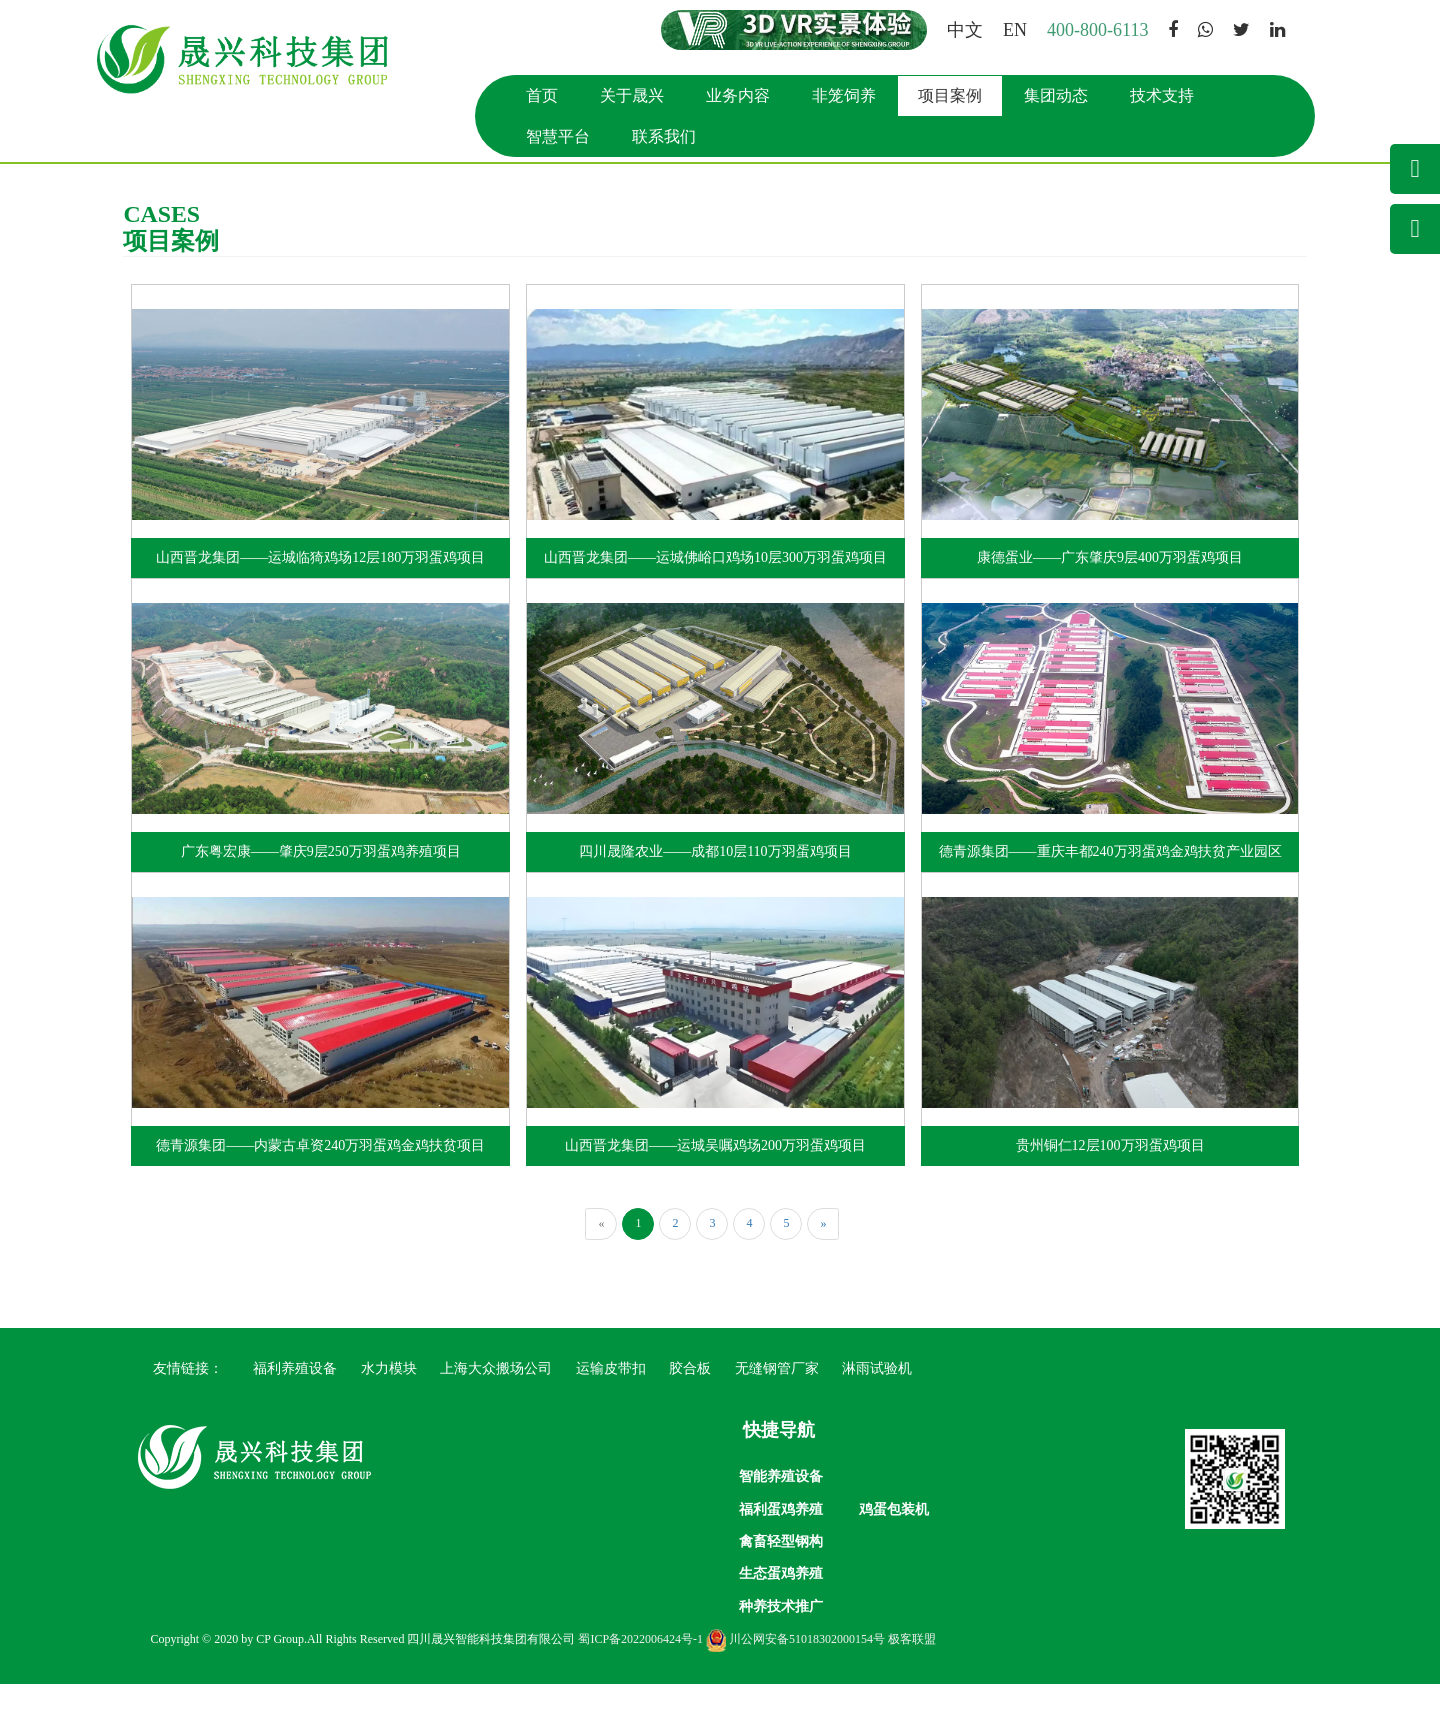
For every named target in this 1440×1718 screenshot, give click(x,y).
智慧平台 (563, 136)
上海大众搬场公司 (496, 1370)
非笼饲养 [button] (849, 95)
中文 (970, 30)
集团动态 (1061, 95)
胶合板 (690, 1370)
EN (1020, 30)
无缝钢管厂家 (777, 1370)
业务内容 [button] (743, 95)
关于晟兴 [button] (637, 95)
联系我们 (669, 136)
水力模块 (389, 1370)
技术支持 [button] (1167, 95)
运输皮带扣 (611, 1370)
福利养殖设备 (295, 1370)
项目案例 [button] (955, 95)
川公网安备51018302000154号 (800, 1673)
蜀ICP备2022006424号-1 (645, 1673)
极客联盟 (917, 1673)
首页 (547, 95)
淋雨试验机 (877, 1370)
